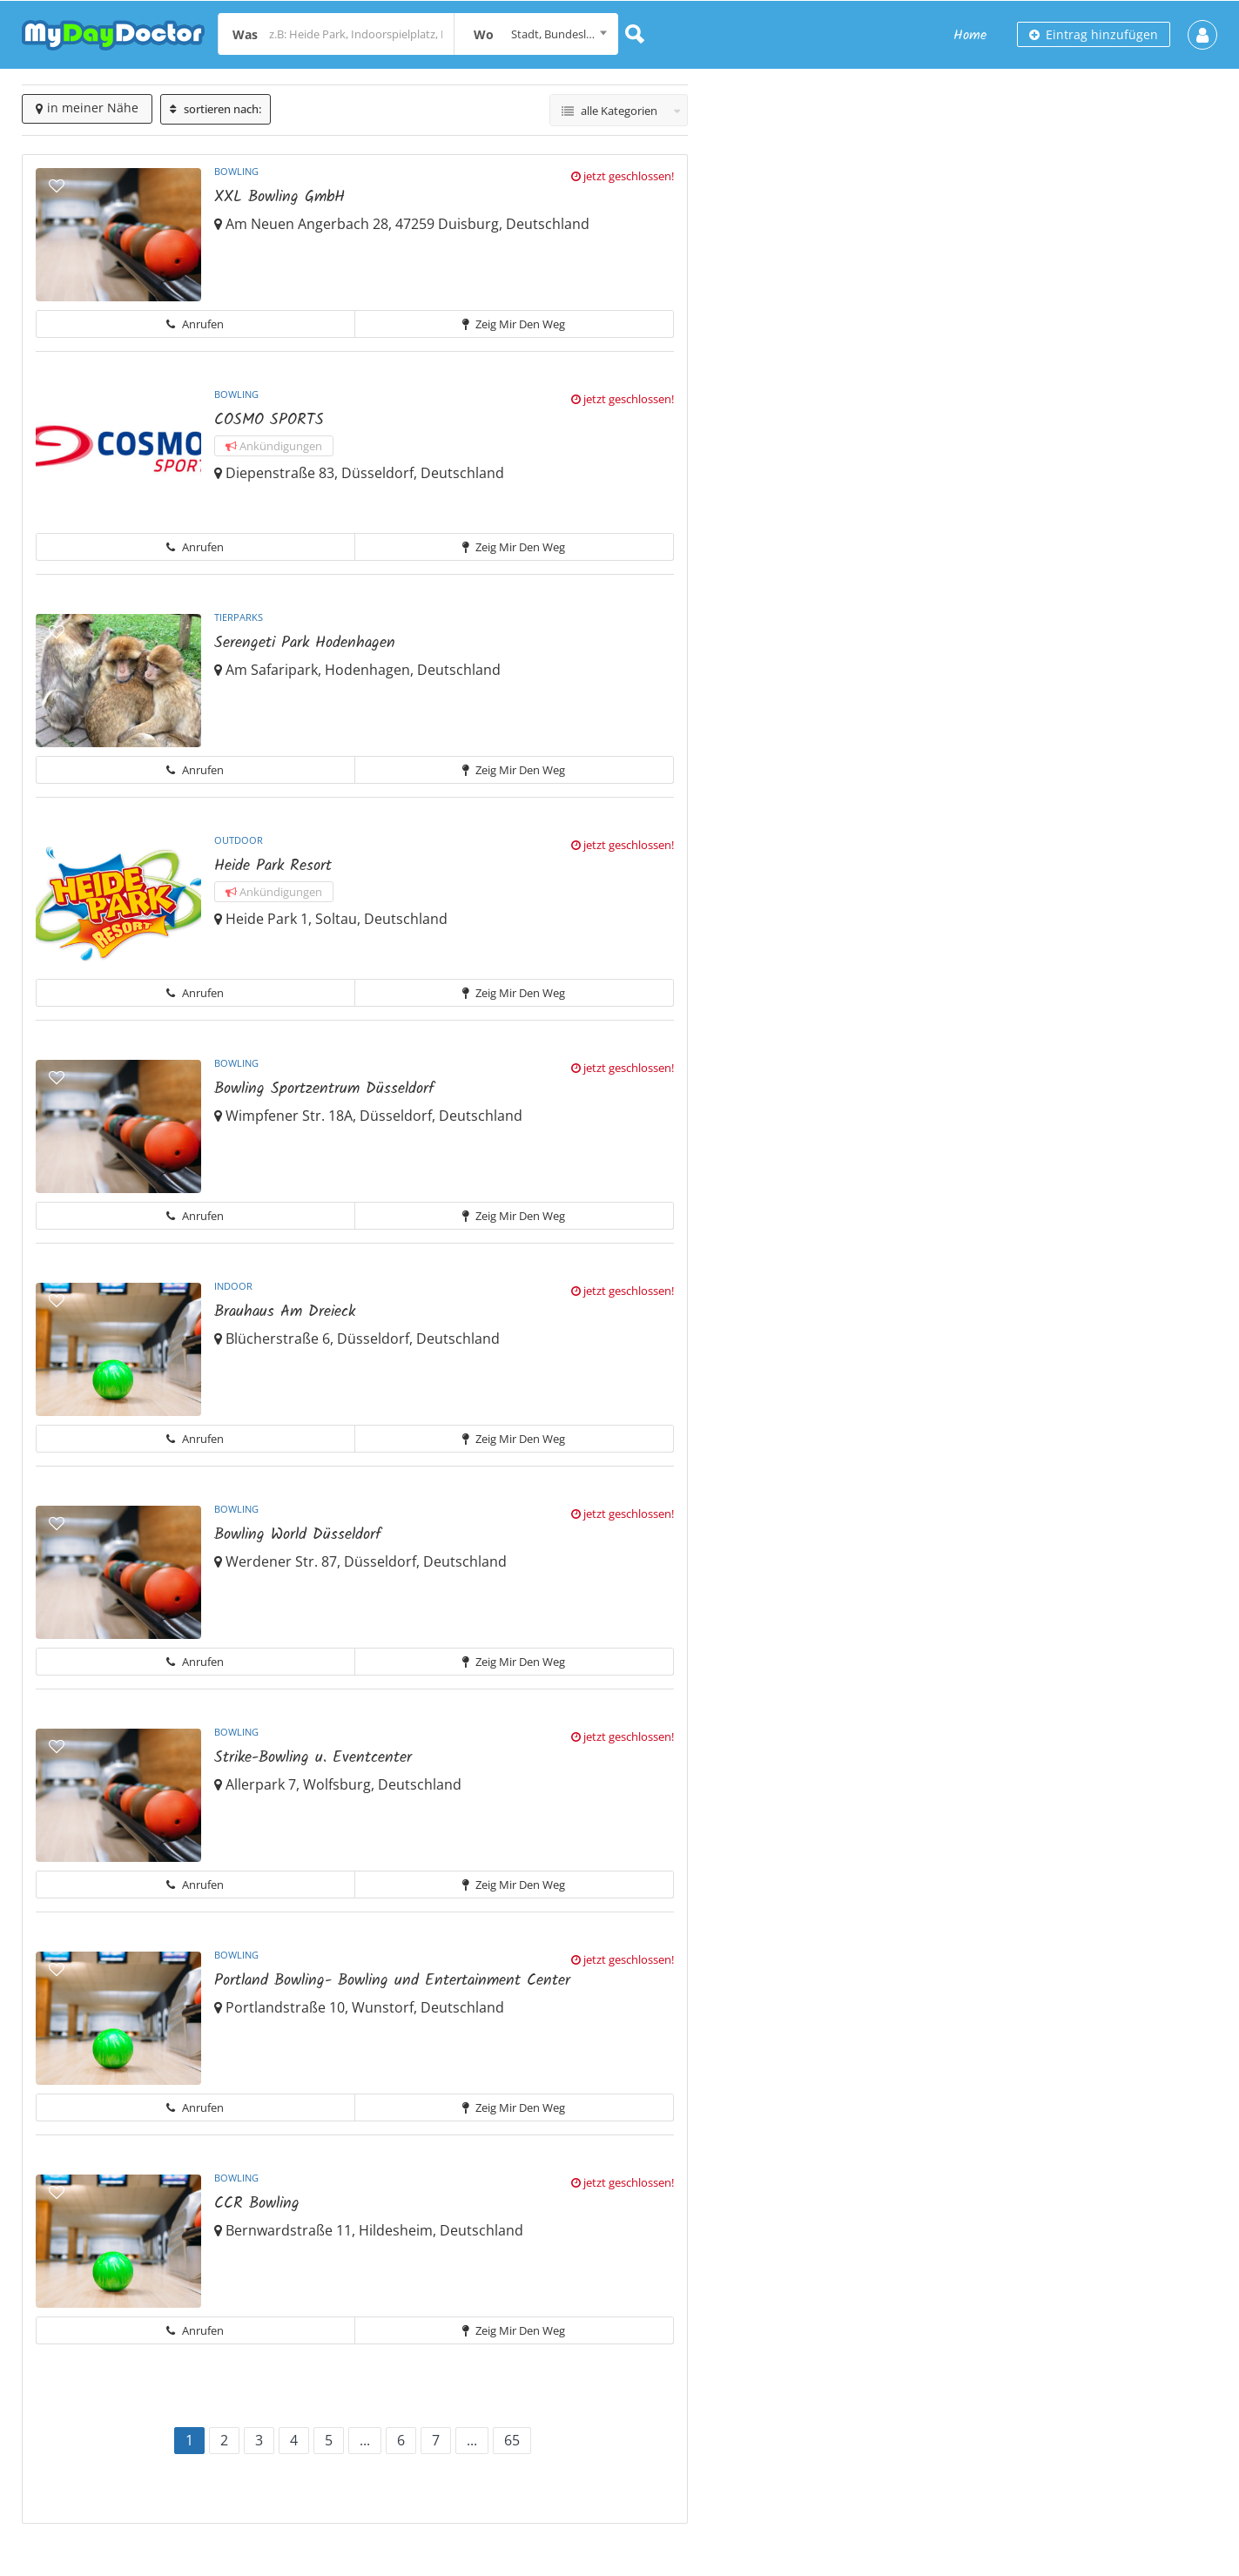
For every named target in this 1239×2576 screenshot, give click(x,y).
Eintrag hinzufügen (1093, 34)
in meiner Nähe (87, 107)
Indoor (233, 1285)
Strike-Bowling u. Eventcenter (313, 1757)
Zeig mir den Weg (513, 324)
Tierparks (238, 617)
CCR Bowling (257, 2203)
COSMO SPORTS (269, 420)
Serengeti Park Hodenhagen (304, 643)
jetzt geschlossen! (622, 176)
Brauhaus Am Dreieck (284, 1312)
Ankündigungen (274, 446)
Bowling (236, 171)
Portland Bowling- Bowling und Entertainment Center (392, 1980)
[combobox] (536, 34)
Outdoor (238, 839)
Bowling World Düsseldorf (297, 1535)
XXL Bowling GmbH (279, 197)
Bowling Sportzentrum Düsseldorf (324, 1089)
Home (969, 35)
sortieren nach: (215, 109)
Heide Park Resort (273, 866)
